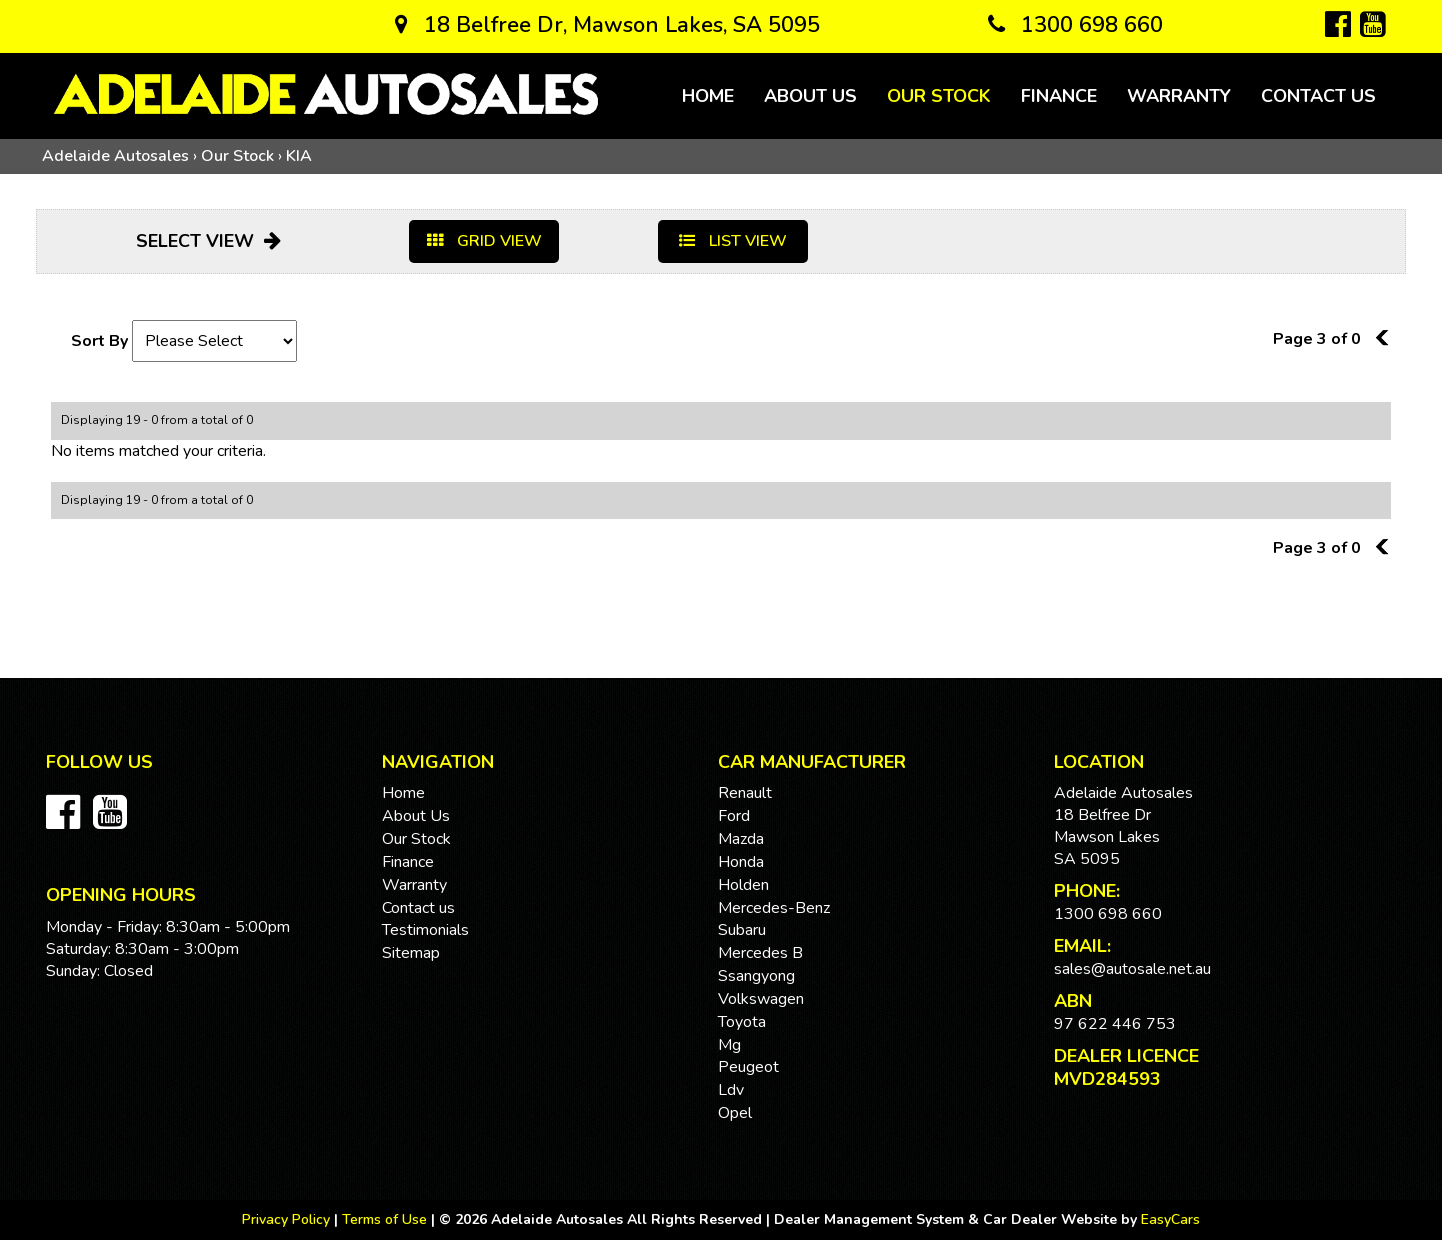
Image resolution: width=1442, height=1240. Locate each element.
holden (743, 885)
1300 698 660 (1075, 25)
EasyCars (1170, 1219)
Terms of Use (386, 1219)
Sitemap (411, 953)
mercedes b (760, 953)
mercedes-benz (774, 908)
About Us (810, 96)
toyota (742, 1022)
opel (735, 1113)
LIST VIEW (733, 241)
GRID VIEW (484, 241)
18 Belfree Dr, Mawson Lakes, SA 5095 (607, 25)
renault (745, 793)
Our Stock (939, 96)
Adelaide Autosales (115, 156)
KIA (299, 156)
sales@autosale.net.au (1132, 969)
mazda (741, 839)
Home (708, 96)
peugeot (748, 1067)
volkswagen (761, 999)
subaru (742, 930)
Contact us (1318, 96)
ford (734, 816)
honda (741, 862)
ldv (731, 1090)
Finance (1059, 96)
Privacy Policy (288, 1219)
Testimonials (425, 930)
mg (729, 1045)
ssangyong (756, 976)
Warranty (1179, 96)
